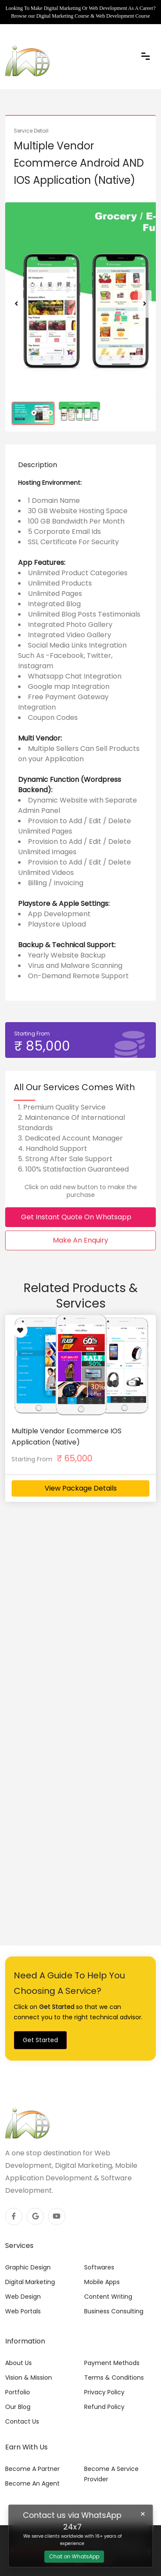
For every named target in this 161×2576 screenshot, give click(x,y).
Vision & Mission (28, 2377)
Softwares (99, 2267)
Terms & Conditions (114, 2377)
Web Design (23, 2296)
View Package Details (81, 1488)
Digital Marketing (30, 2282)
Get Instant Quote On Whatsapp (80, 1217)
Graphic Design (28, 2267)
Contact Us (22, 2421)
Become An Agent (32, 2483)
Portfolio (17, 2392)
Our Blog (17, 2406)
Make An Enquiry (80, 1240)
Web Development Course (123, 16)
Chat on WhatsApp (74, 2556)
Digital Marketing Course (62, 16)
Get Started (40, 2040)
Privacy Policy (104, 2392)
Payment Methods (112, 2363)
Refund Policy (104, 2406)
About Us (18, 2363)
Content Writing (108, 2296)
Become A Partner (32, 2468)
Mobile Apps (102, 2282)
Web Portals (23, 2311)
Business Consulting (113, 2311)
